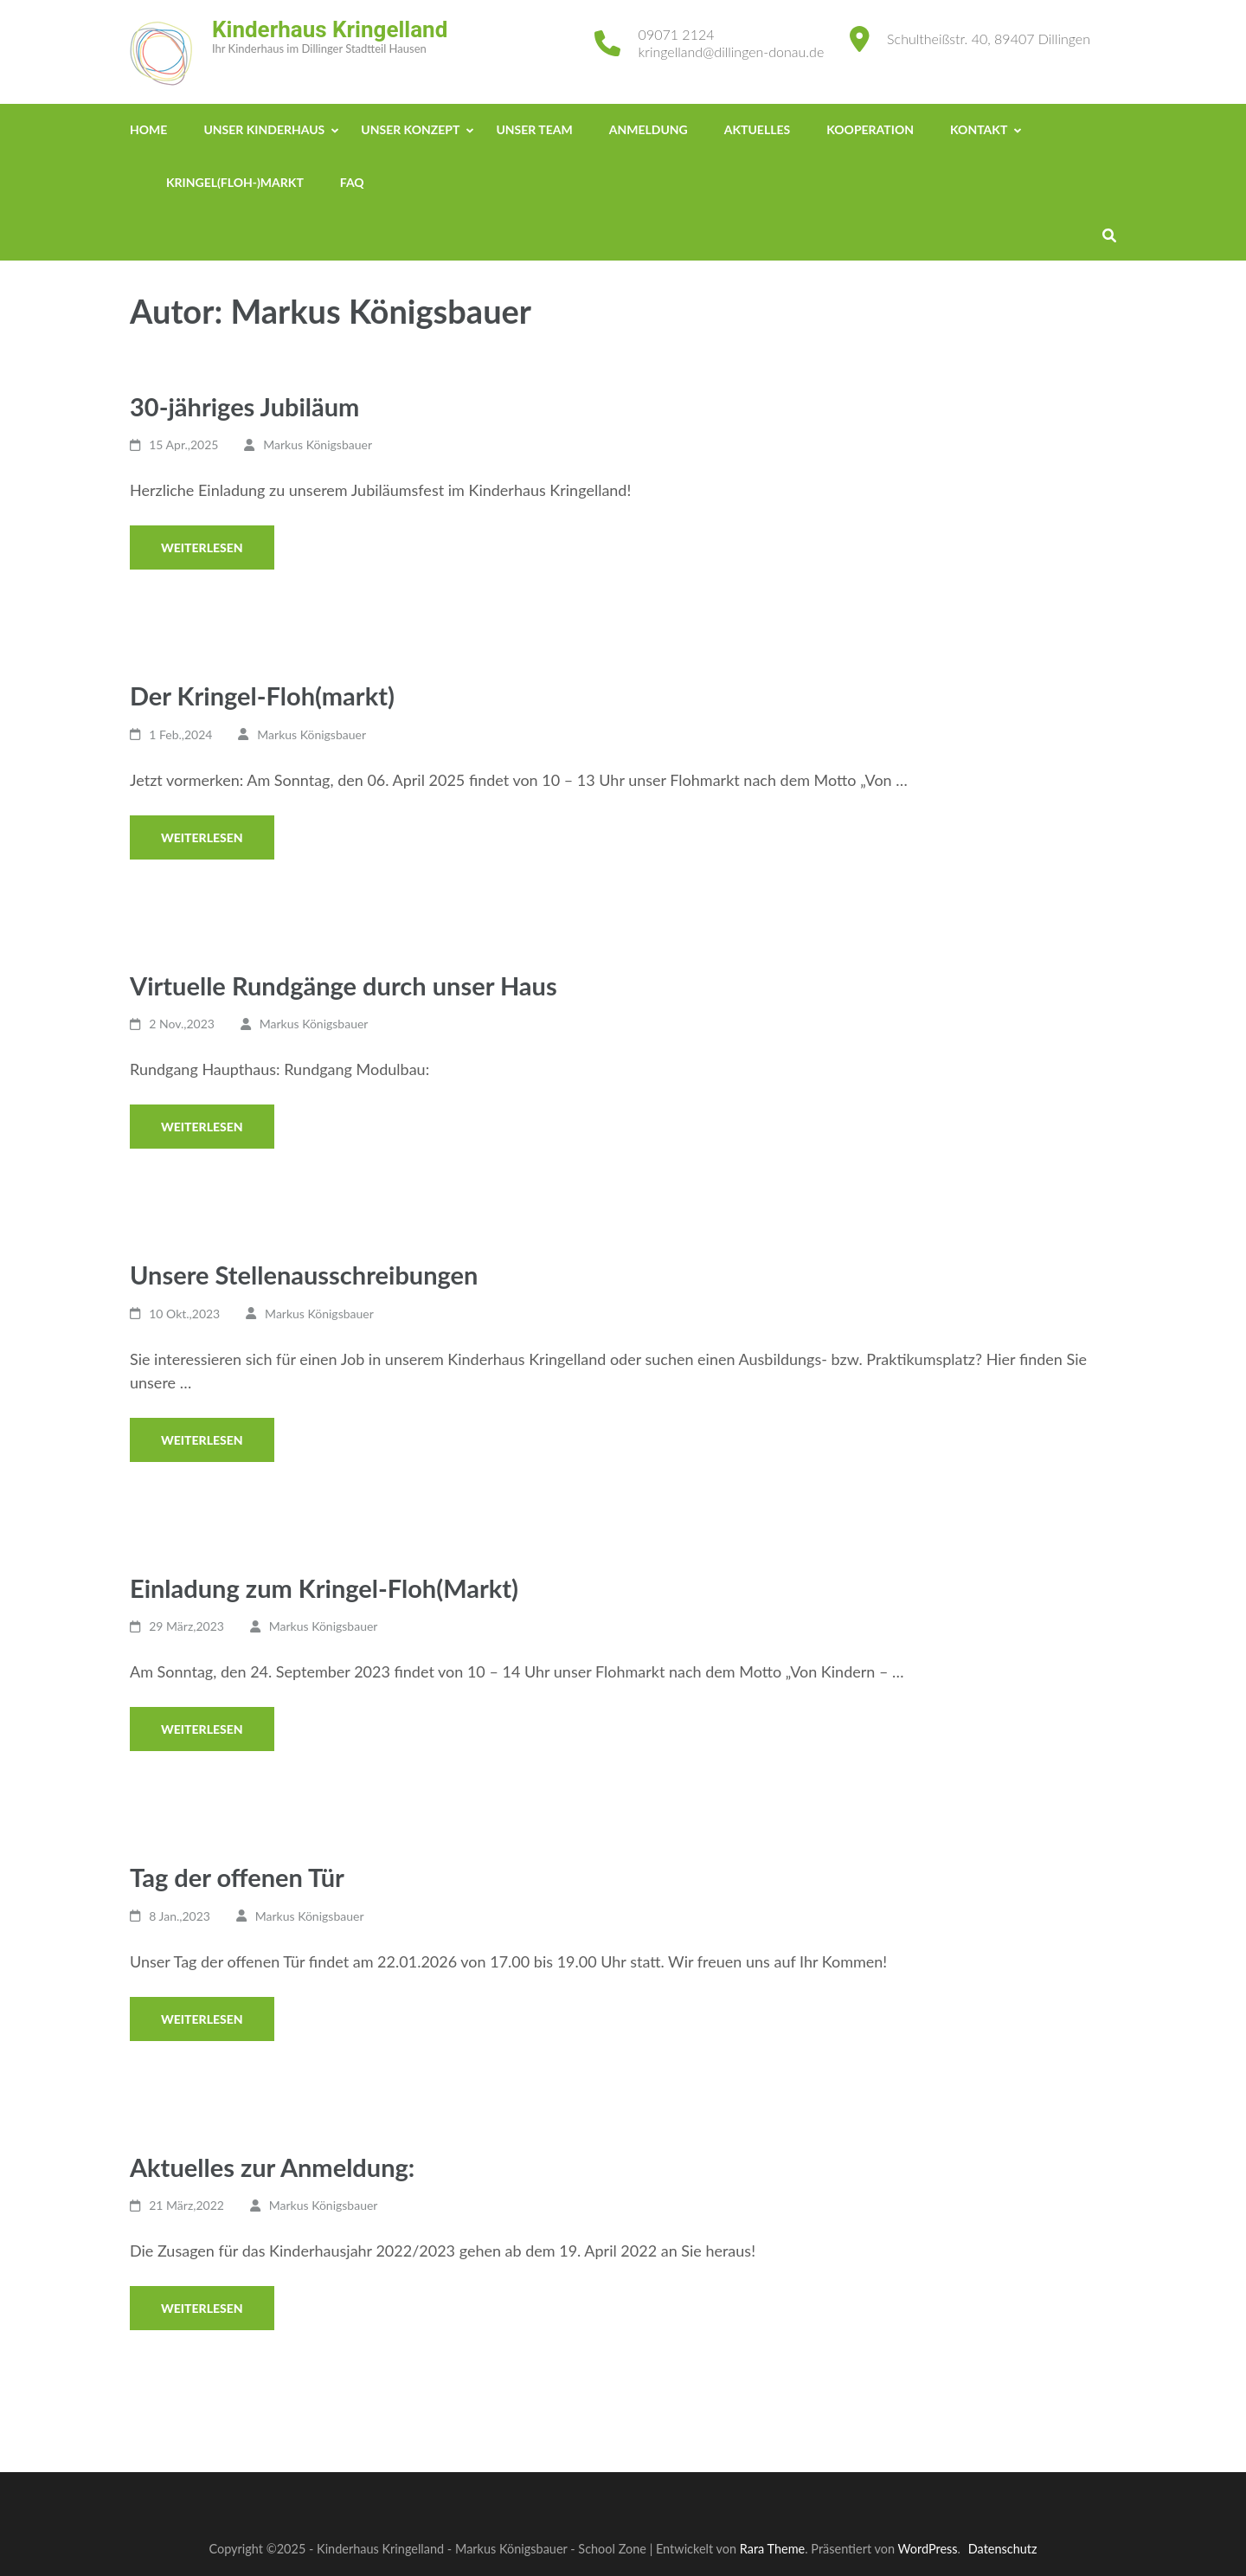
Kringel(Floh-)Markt (235, 182)
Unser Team (534, 129)
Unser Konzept (410, 129)
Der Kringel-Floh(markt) (262, 695)
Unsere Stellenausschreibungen (304, 1274)
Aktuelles (757, 129)
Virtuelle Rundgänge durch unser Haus (343, 985)
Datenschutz (1002, 2548)
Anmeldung (648, 129)
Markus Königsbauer (317, 444)
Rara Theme (772, 2548)
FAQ (352, 182)
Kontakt (978, 129)
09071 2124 (677, 34)
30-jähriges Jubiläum (244, 406)
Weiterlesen (202, 547)
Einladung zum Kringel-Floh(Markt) (324, 1588)
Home (148, 129)
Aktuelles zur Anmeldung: (272, 2167)
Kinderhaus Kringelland (329, 29)
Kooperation (870, 129)
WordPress (928, 2548)
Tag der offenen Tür (237, 1877)
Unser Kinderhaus (263, 129)
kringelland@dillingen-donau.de (732, 51)
